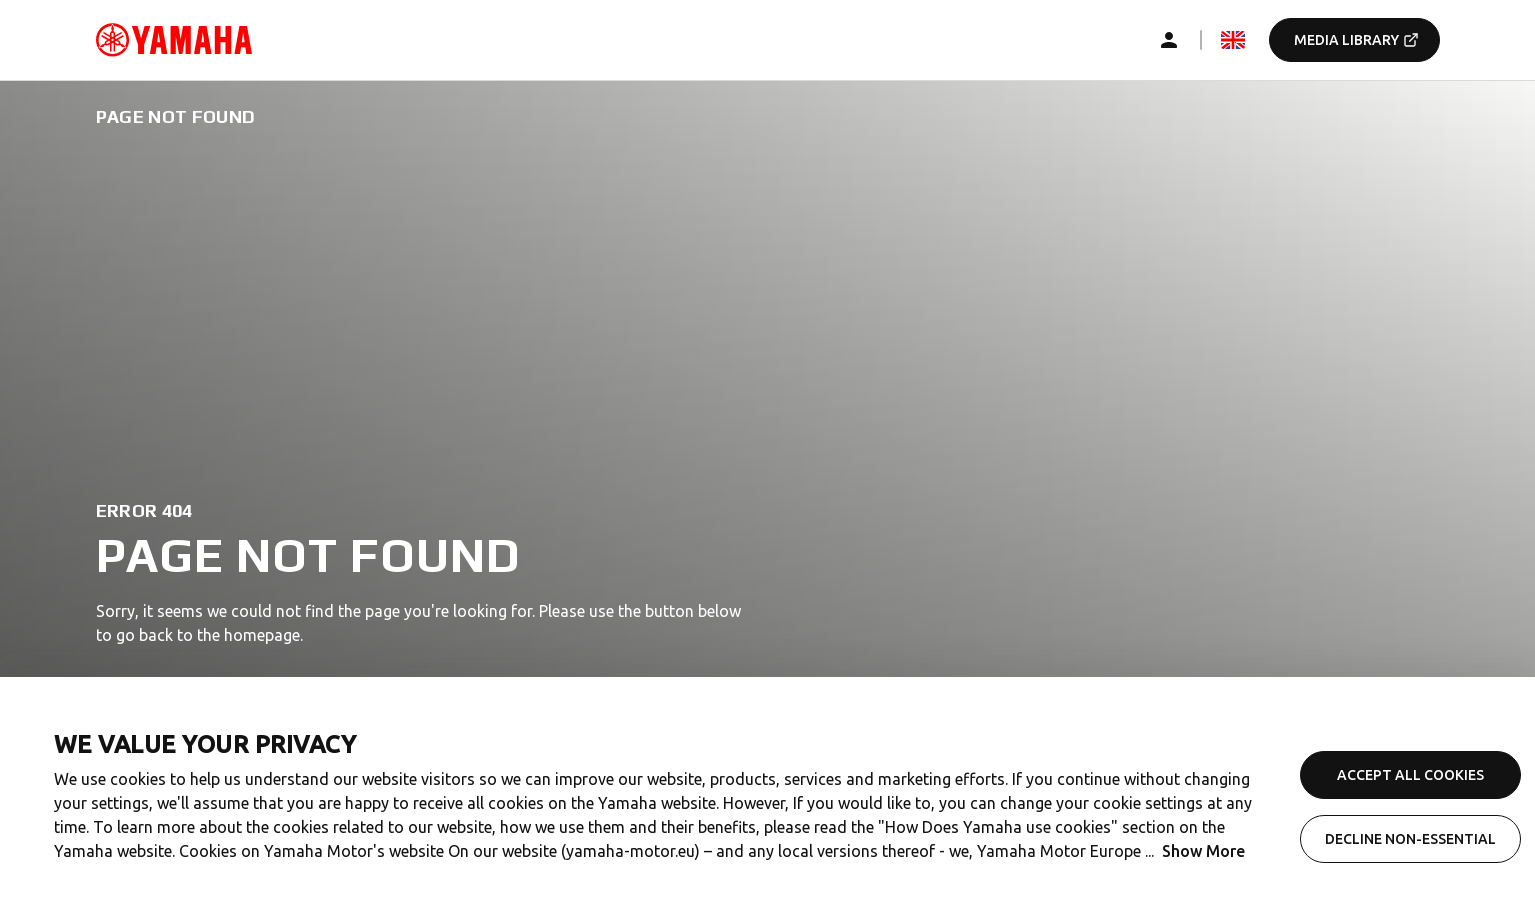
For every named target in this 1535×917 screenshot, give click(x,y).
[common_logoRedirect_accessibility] (174, 40)
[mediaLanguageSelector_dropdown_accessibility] (1233, 40)
